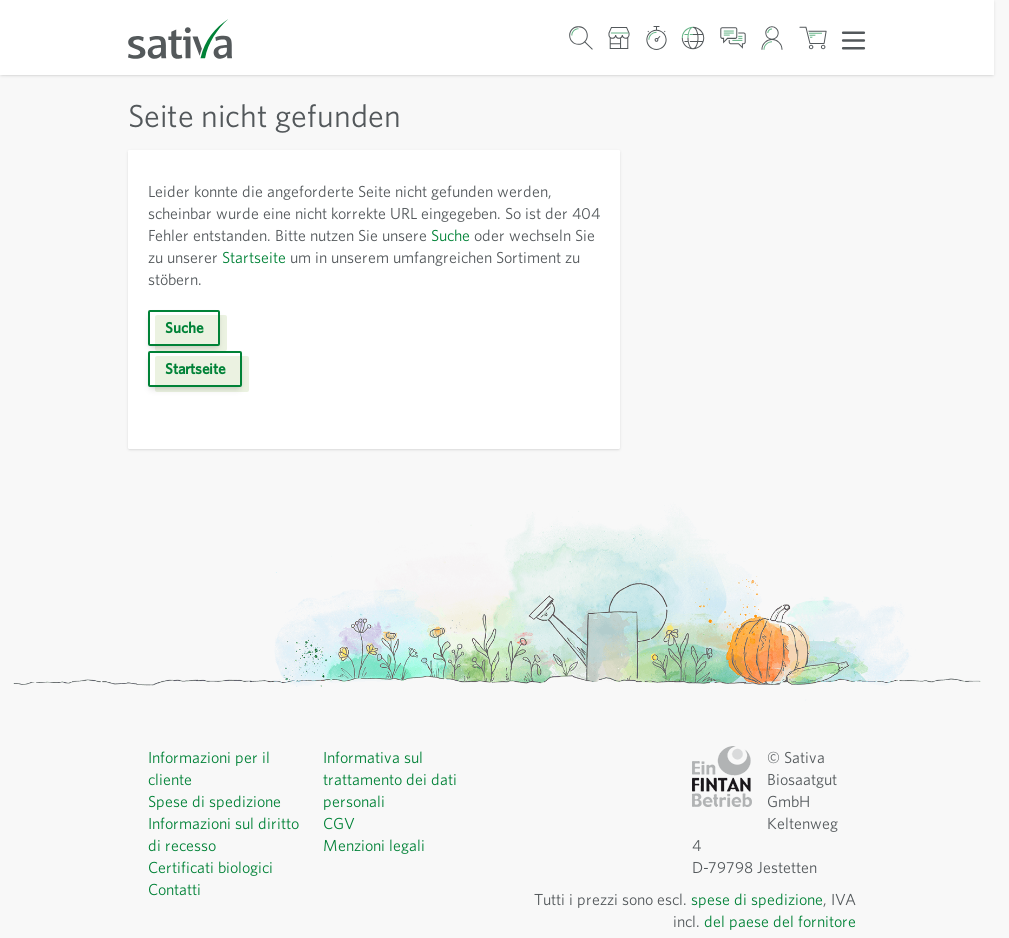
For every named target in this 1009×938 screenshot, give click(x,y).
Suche (450, 235)
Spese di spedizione (214, 801)
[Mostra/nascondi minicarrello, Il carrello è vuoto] (812, 37)
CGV (339, 823)
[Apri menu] (853, 39)
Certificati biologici (210, 867)
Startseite (254, 257)
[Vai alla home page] (193, 37)
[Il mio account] (772, 37)
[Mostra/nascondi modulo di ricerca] (580, 37)
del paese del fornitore (780, 921)
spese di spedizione (757, 899)
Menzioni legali (374, 845)
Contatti (174, 889)
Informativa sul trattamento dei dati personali (390, 779)
